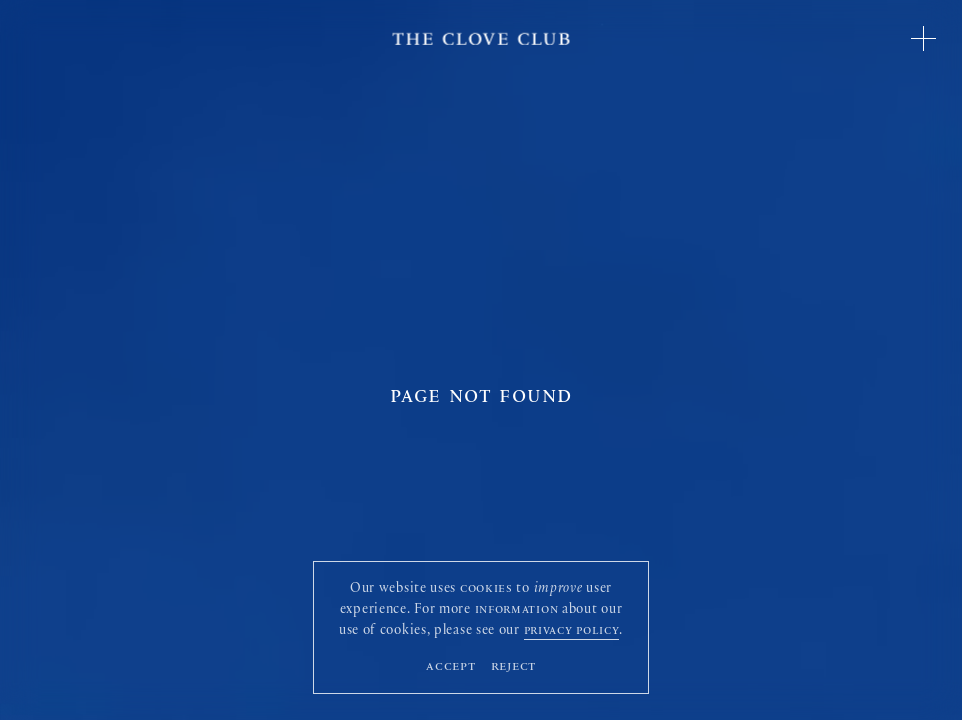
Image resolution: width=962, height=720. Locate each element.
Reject (514, 667)
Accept (451, 667)
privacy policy (572, 632)
